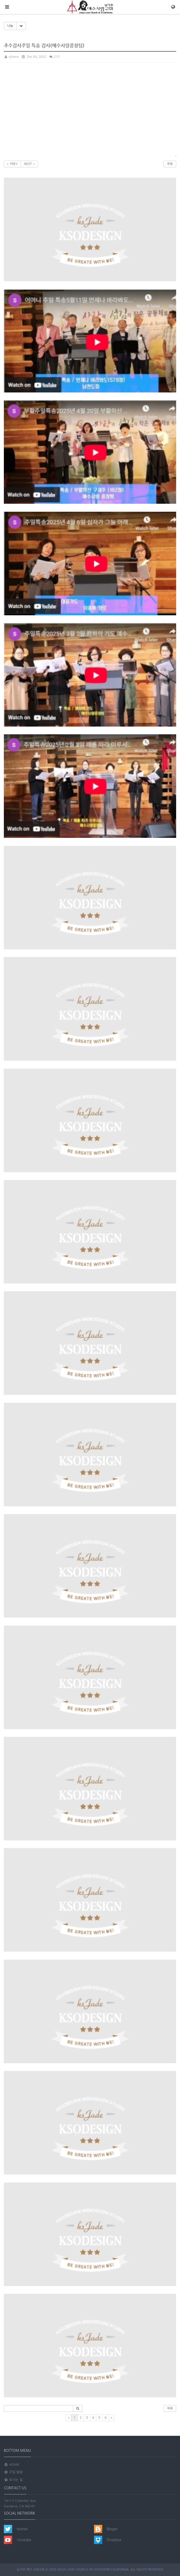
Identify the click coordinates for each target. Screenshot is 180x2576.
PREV (12, 164)
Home (11, 2464)
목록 (170, 164)
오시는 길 (13, 2480)
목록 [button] (170, 2408)
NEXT (29, 164)
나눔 (10, 25)
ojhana (11, 56)
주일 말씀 (13, 2472)
